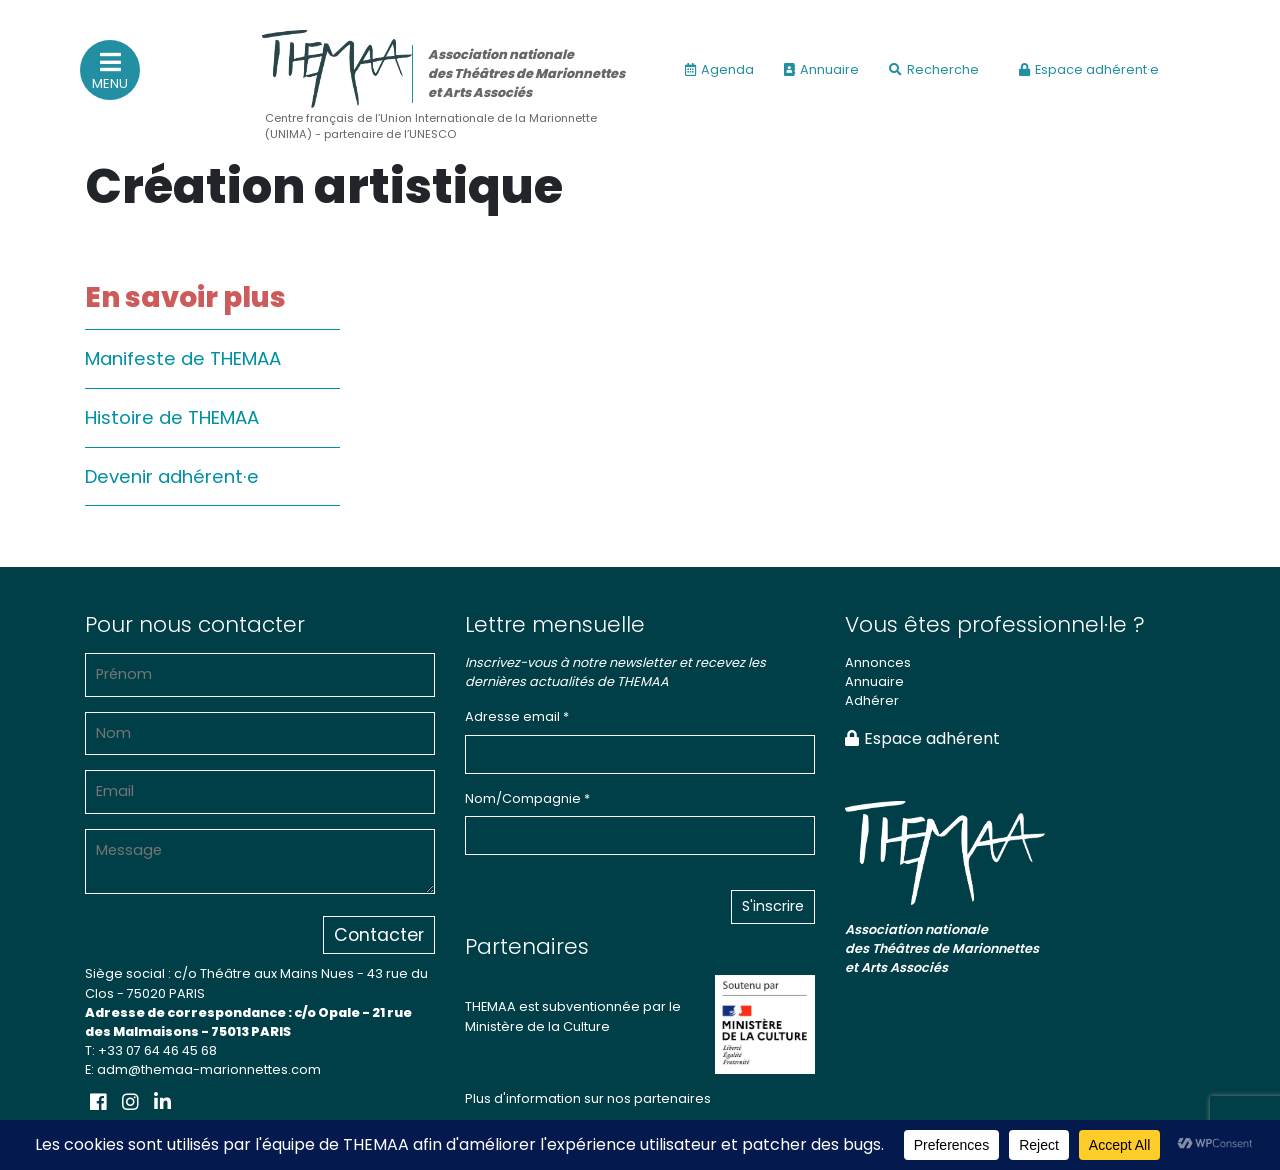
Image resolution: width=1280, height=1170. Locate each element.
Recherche (934, 69)
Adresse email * (517, 716)
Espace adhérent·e (1089, 69)
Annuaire (821, 69)
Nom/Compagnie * (527, 798)
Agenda (719, 69)
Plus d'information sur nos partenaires (588, 1098)
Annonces (878, 662)
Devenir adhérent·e (172, 476)
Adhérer (872, 700)
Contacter (379, 935)
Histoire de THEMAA (172, 417)
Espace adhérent (922, 738)
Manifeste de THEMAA (183, 358)
